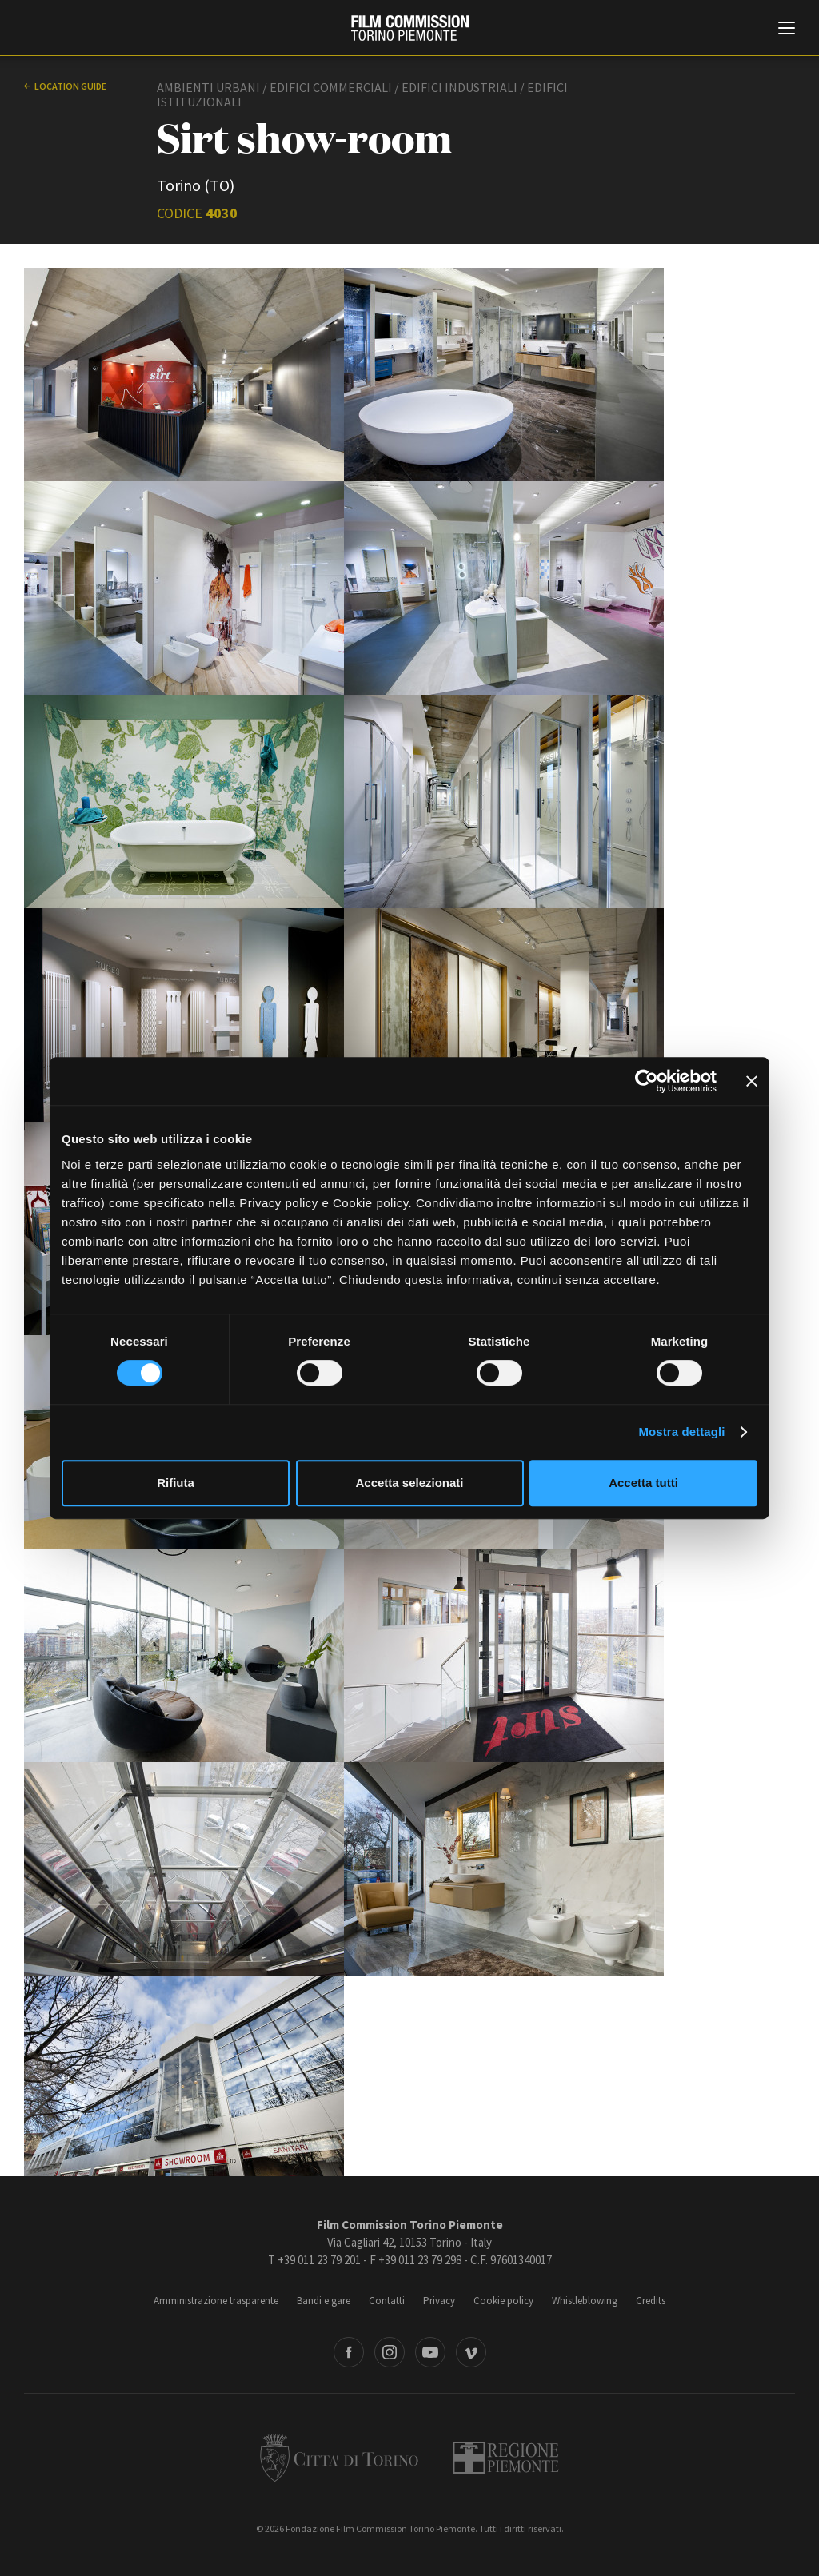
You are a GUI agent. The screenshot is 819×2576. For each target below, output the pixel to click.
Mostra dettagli (681, 1431)
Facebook (349, 2352)
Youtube (430, 2352)
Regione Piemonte (506, 2458)
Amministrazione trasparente (216, 2300)
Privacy (439, 2300)
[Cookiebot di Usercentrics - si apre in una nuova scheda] (647, 1081)
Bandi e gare (323, 2300)
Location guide (70, 86)
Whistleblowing (584, 2300)
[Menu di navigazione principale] (786, 30)
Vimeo (471, 2352)
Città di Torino (339, 2458)
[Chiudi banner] (751, 1081)
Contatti (387, 2300)
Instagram (389, 2352)
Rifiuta (175, 1482)
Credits (650, 2300)
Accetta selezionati (409, 1482)
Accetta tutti (643, 1482)
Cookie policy (503, 2300)
